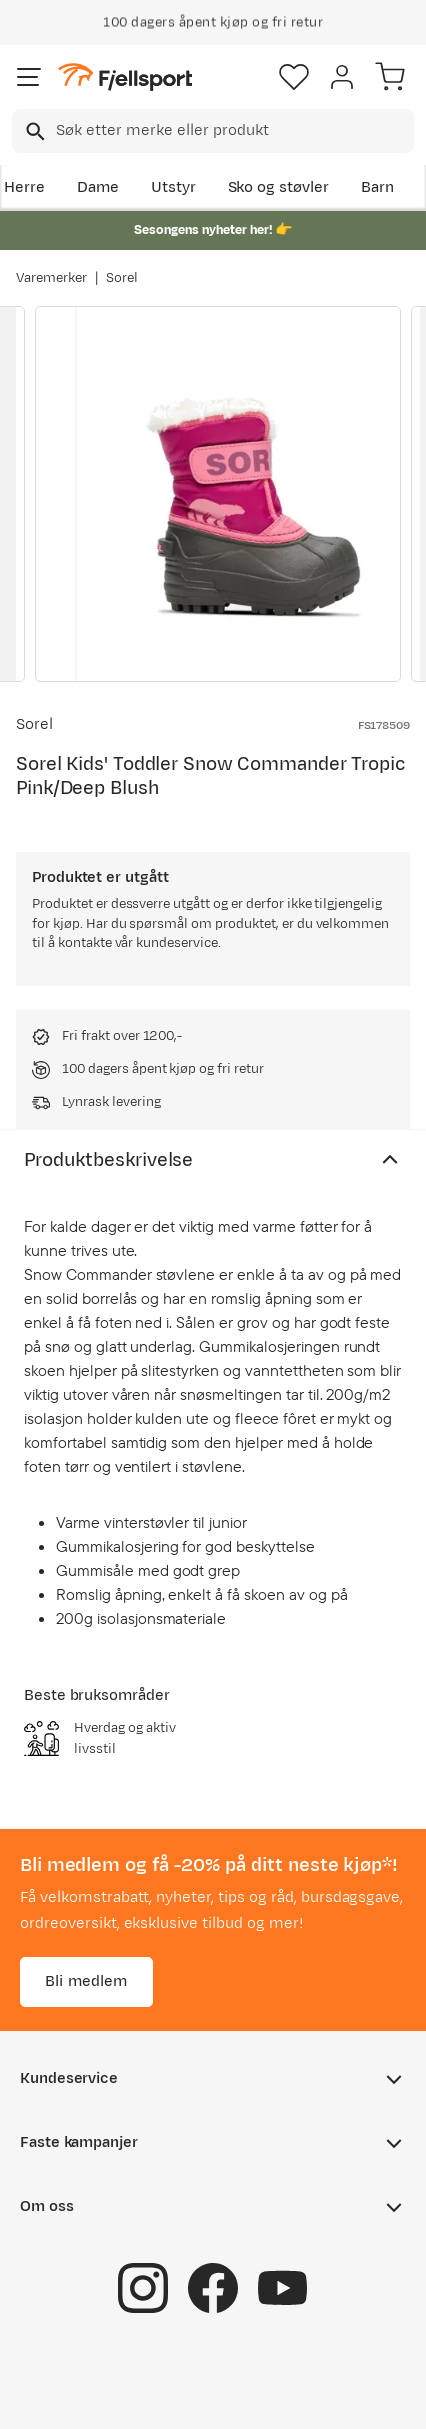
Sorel (122, 278)
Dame (98, 187)
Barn (377, 187)
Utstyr (173, 187)
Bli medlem (86, 1981)
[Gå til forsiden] (125, 77)
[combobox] (213, 131)
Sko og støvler (279, 187)
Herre (24, 187)
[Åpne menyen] (29, 77)
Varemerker (51, 278)
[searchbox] (233, 131)
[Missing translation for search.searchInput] (33, 131)
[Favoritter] (294, 77)
